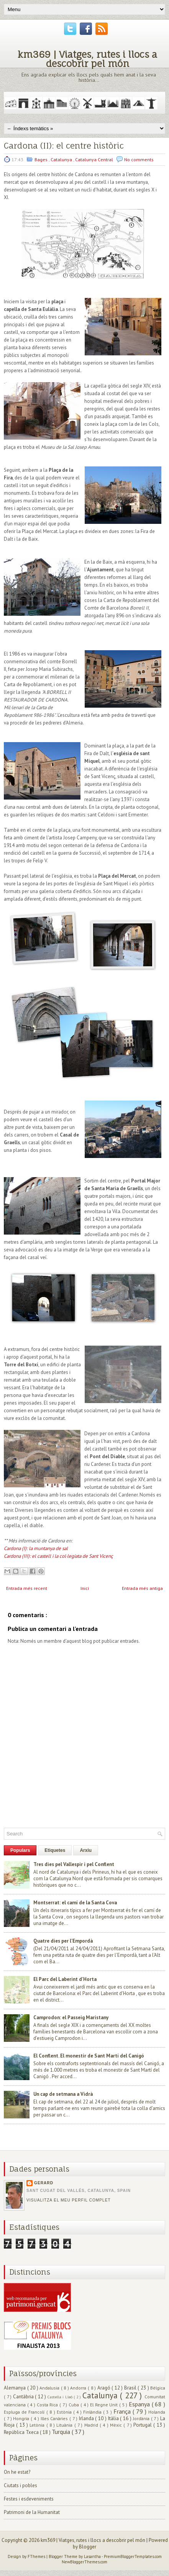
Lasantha (93, 2556)
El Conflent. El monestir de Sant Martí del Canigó (88, 2056)
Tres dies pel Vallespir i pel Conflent (73, 1864)
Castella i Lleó (61, 2396)
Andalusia (50, 2388)
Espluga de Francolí (25, 2412)
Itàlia (114, 2418)
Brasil (131, 2388)
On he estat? (17, 2472)
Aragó (104, 2388)
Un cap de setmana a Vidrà (63, 2094)
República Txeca (22, 2432)
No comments (139, 159)
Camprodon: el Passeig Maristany (70, 2017)
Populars (20, 1850)
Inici (84, 1588)
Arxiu (86, 1850)
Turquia (62, 2431)
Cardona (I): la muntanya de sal (36, 1548)
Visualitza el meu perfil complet (68, 2200)
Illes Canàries (55, 2418)
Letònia (38, 2425)
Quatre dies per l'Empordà (63, 1941)
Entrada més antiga (142, 1588)
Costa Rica (48, 2405)
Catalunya (62, 159)
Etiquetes (54, 1850)
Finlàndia (93, 2412)
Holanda (156, 2412)
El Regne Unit (104, 2405)
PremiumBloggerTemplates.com (133, 2556)
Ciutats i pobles (20, 2485)
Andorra (79, 2388)
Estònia (65, 2412)
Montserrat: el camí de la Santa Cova (75, 1902)
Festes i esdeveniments (29, 2499)
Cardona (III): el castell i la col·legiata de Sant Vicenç (58, 1556)
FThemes (37, 2556)
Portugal (143, 2425)
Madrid (92, 2425)
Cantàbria (24, 2396)
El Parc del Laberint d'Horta (65, 1979)
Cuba (74, 2405)
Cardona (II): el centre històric (64, 146)
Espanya (140, 2404)
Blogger (87, 2546)
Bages (41, 159)
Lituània (65, 2425)
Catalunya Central (94, 159)
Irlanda (87, 2418)
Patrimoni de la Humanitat (32, 2512)
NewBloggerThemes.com (84, 2562)
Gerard (43, 2183)
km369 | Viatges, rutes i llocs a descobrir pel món (87, 59)
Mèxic (116, 2425)
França (123, 2411)
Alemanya (15, 2388)
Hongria (22, 2418)
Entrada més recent (26, 1588)
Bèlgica (157, 2388)
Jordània (142, 2418)
